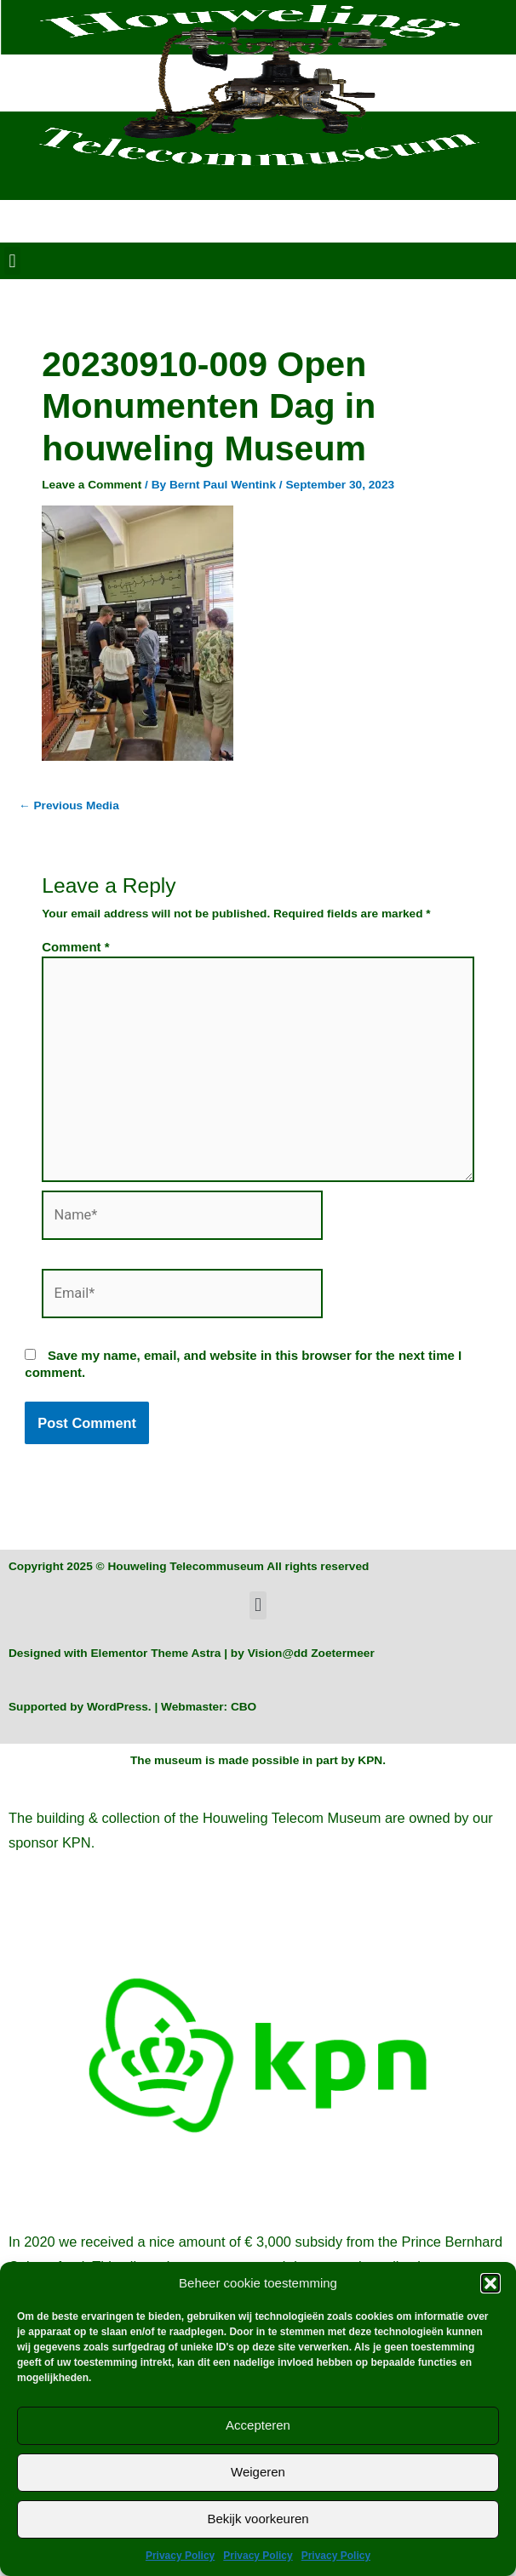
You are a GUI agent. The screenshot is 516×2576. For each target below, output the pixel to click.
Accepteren (258, 2425)
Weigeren (258, 2472)
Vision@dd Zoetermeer (311, 1653)
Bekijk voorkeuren (257, 2518)
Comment (75, 947)
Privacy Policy (180, 2556)
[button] (490, 2283)
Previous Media (69, 805)
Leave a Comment (91, 484)
